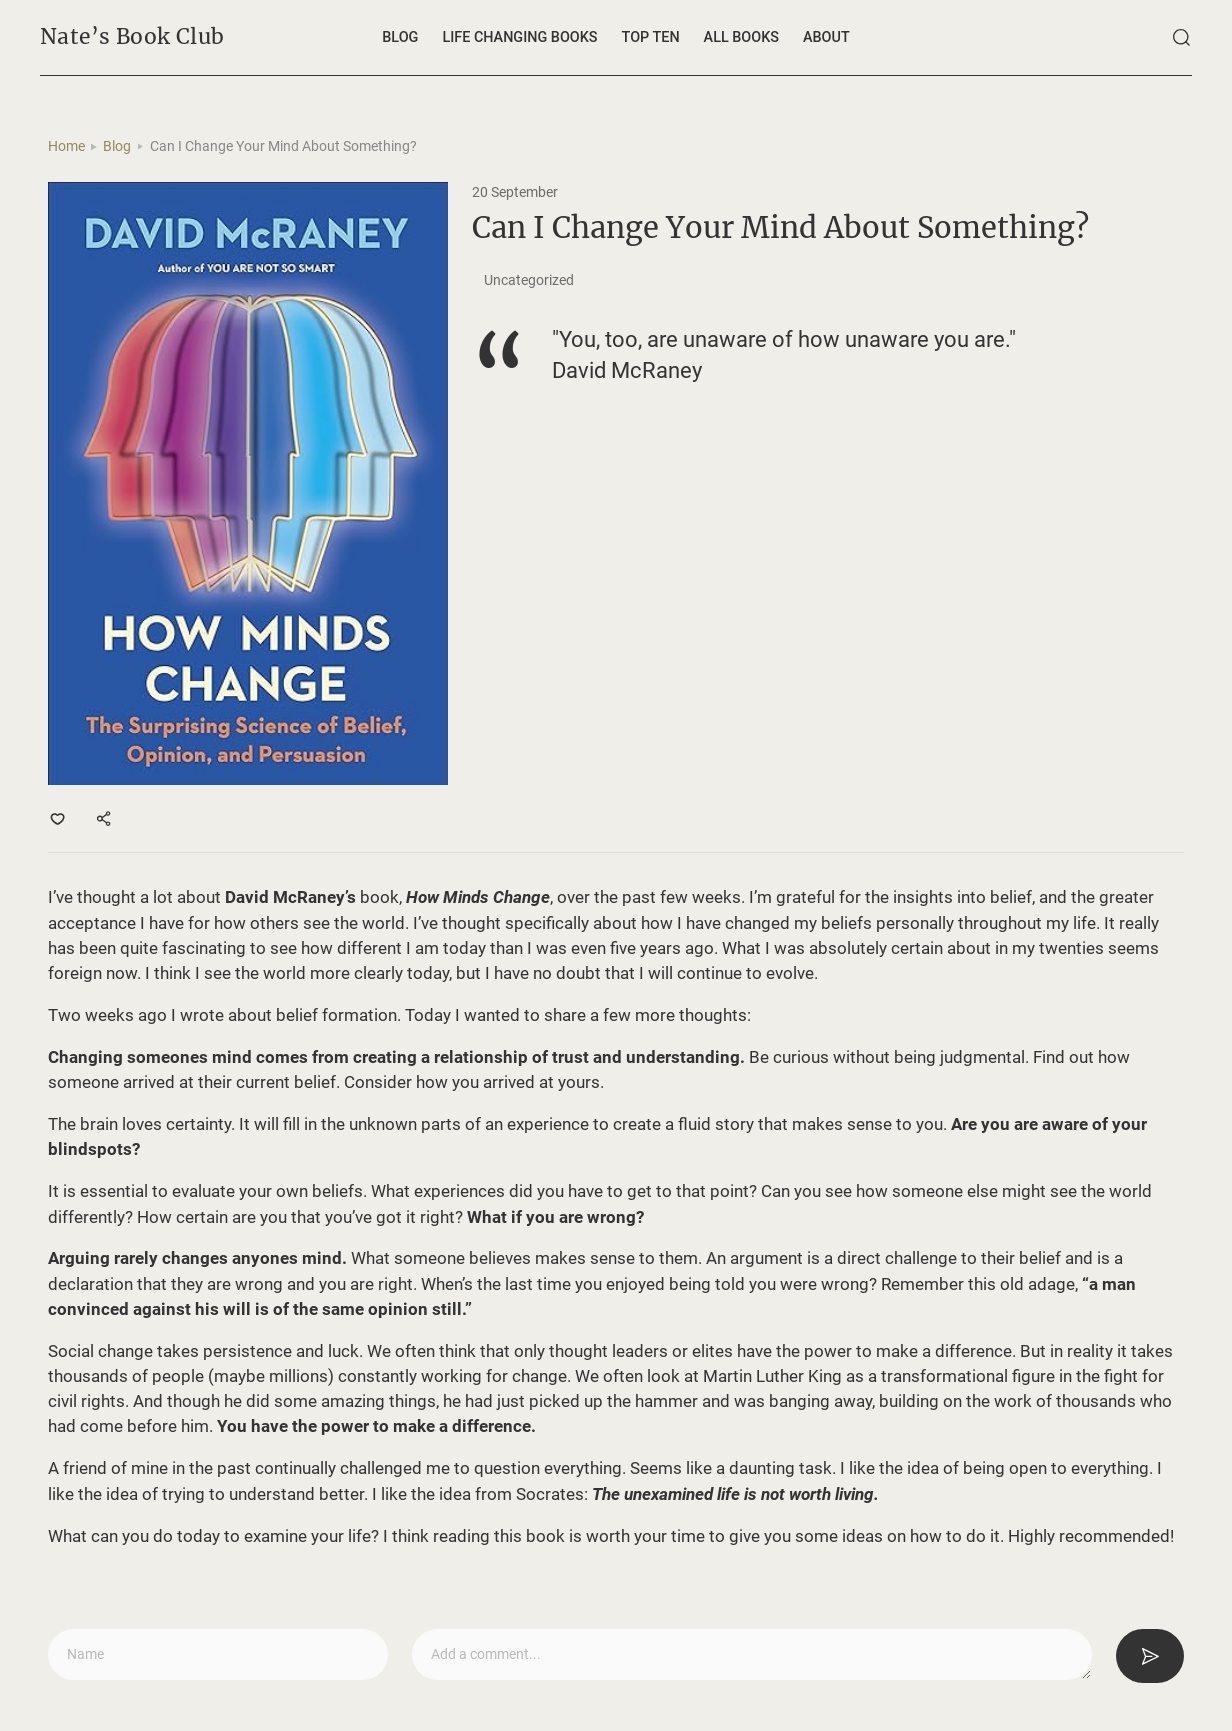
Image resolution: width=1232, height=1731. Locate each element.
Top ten (651, 37)
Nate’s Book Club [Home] (132, 37)
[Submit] (1150, 1656)
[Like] (59, 818)
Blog (400, 37)
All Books (741, 37)
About (826, 37)
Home (66, 146)
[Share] (105, 818)
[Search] (1182, 38)
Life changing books (519, 37)
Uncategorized (529, 280)
